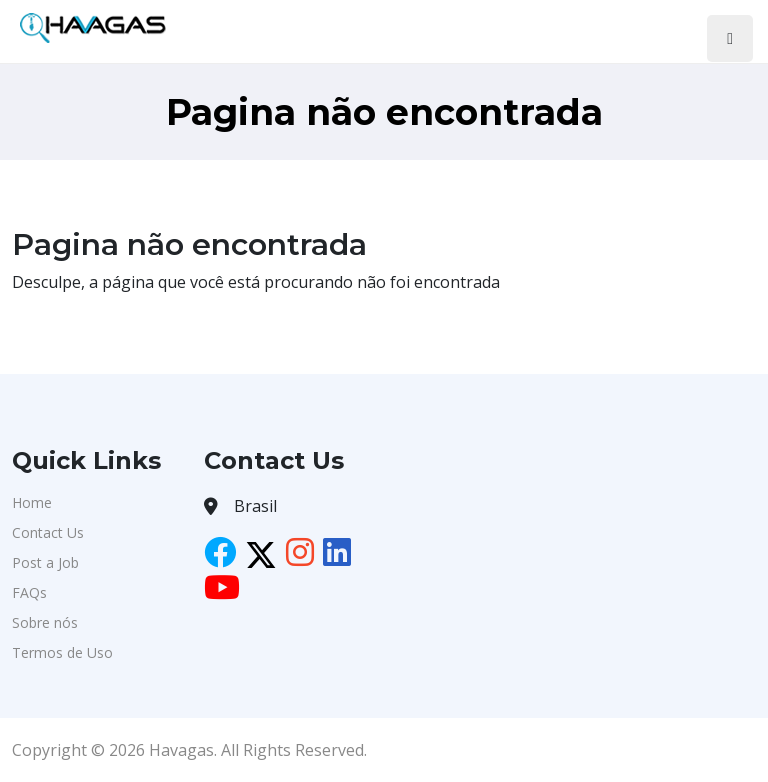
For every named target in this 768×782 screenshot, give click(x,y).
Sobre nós (45, 622)
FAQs (29, 592)
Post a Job (45, 562)
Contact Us (48, 532)
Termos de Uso (62, 652)
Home (32, 502)
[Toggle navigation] (730, 38)
